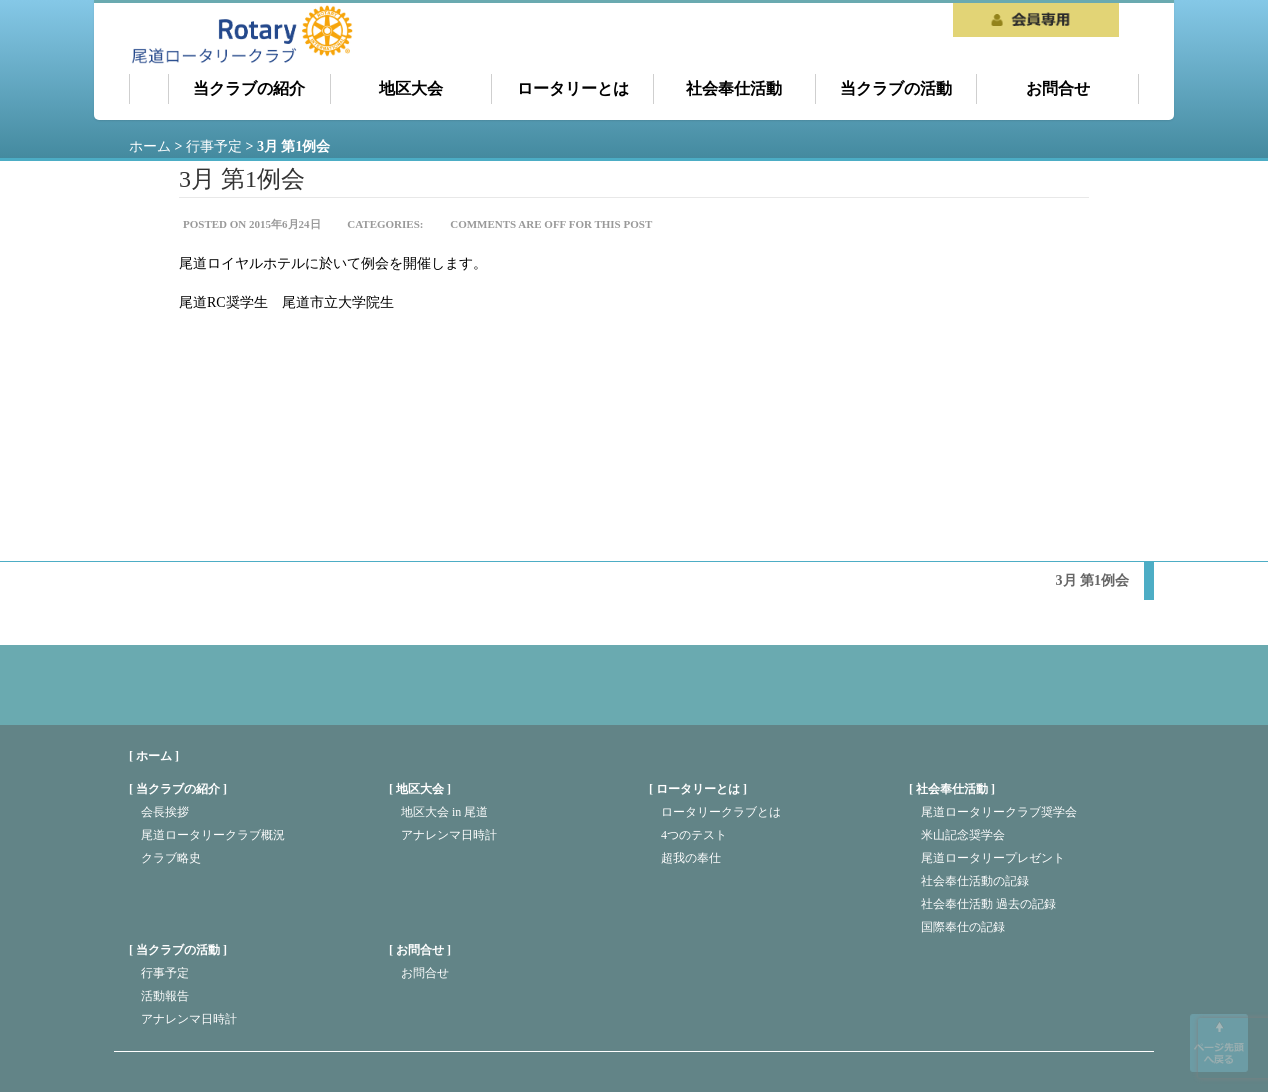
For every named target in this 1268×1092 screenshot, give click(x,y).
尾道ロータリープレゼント (993, 858)
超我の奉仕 (691, 858)
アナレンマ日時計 (449, 835)
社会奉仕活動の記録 (975, 881)
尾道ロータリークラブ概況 (213, 835)
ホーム (149, 89)
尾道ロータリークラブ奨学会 (999, 812)
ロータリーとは (573, 88)
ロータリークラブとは (721, 812)
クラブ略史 (171, 858)
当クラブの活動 (896, 88)
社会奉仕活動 (734, 88)
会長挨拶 (165, 812)
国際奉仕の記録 (963, 927)
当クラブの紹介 (249, 88)
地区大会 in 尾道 (444, 812)
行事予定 (165, 973)
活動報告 (165, 996)
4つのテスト (694, 835)
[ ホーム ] (154, 756)
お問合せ (1058, 88)
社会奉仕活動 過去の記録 (988, 904)
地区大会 (411, 88)
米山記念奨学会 (963, 835)
